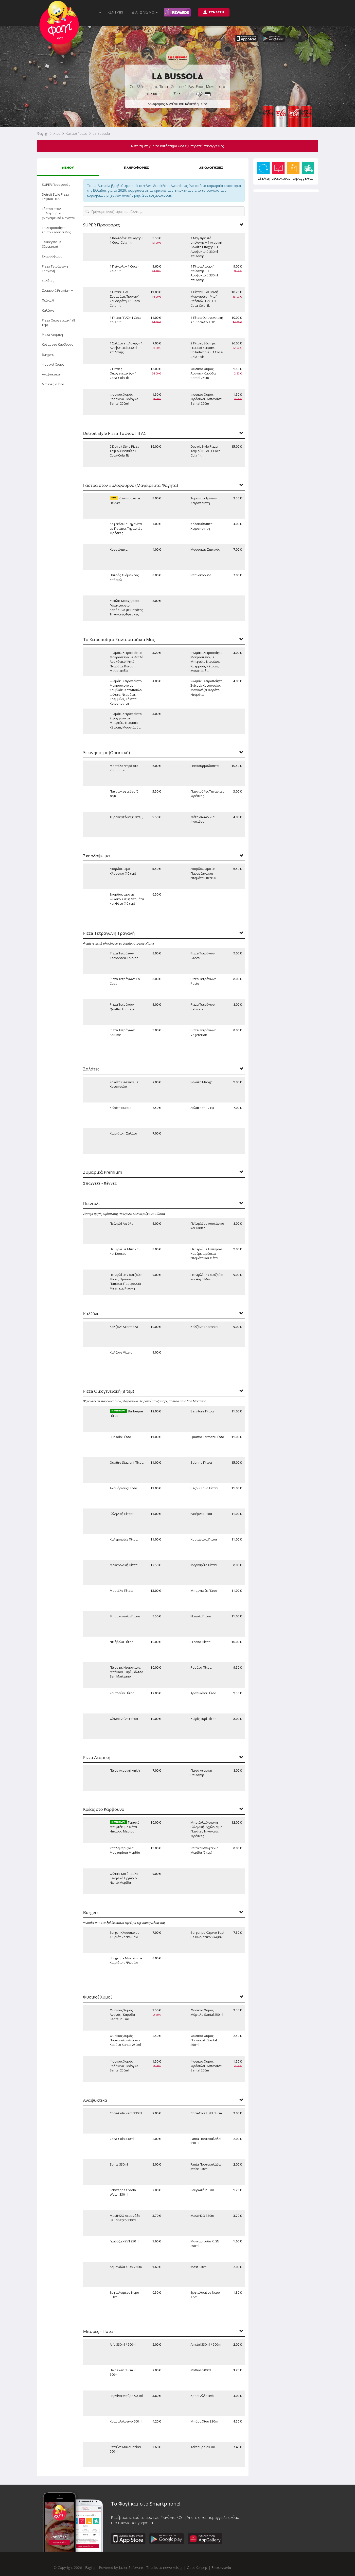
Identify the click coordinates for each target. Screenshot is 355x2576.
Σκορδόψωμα (52, 256)
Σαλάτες (48, 280)
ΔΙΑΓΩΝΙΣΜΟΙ (145, 12)
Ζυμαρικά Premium (57, 290)
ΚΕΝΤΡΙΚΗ (115, 12)
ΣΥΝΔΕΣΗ (213, 12)
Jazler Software (131, 2567)
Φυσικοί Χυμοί (53, 364)
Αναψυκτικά (51, 374)
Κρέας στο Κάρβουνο (57, 344)
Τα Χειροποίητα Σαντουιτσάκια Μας (56, 229)
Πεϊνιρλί (48, 300)
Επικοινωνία (221, 2567)
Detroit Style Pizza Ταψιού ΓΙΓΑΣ (55, 196)
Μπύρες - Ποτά (53, 384)
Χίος (56, 133)
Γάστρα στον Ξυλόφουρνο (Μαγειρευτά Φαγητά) (58, 213)
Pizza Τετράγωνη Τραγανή (55, 268)
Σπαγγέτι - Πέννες (100, 1183)
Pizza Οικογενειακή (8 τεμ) (58, 322)
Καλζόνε (48, 310)
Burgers (48, 354)
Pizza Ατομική (52, 334)
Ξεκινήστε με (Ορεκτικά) (51, 244)
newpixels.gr (173, 2567)
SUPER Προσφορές (56, 184)
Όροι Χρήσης (197, 2567)
